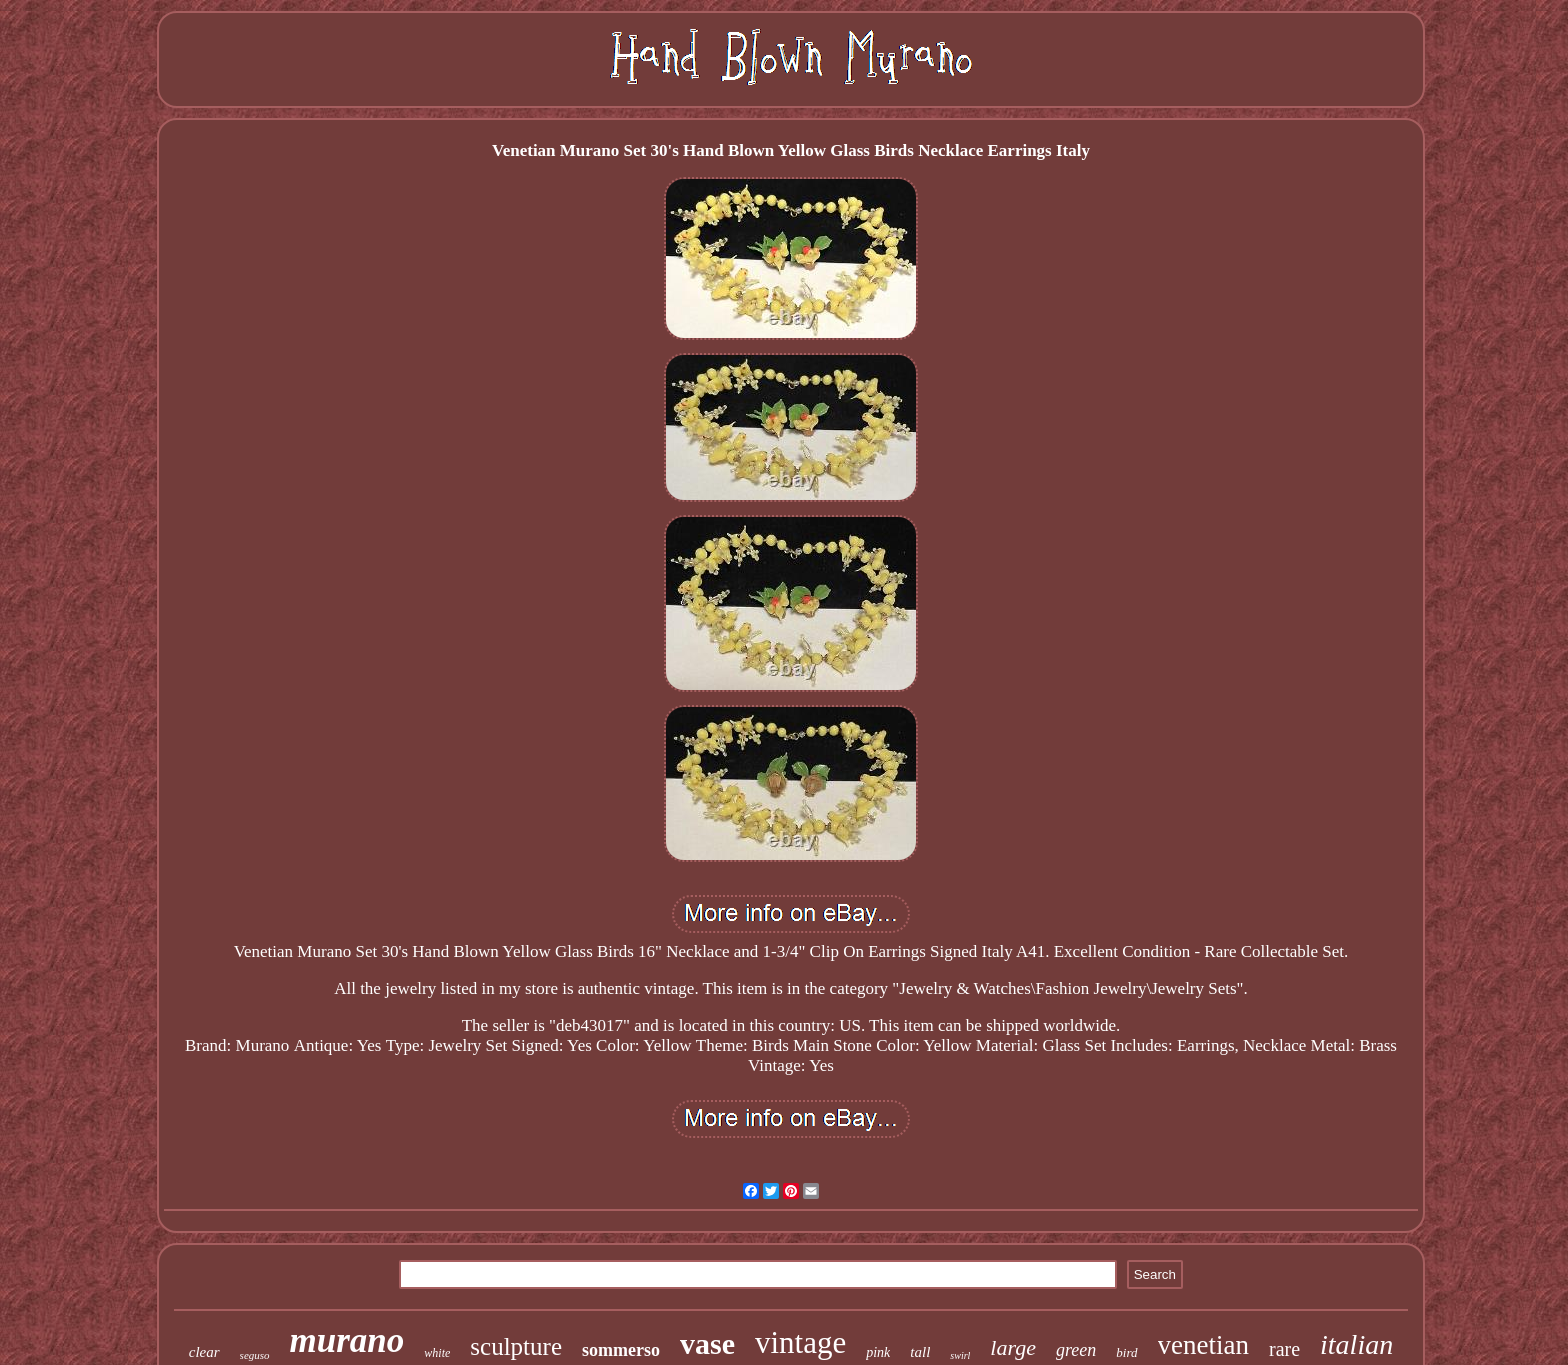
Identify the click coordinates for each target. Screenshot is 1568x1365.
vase (707, 1343)
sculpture (516, 1346)
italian (1356, 1344)
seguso (255, 1355)
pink (878, 1352)
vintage (800, 1342)
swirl (960, 1355)
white (437, 1353)
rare (1284, 1349)
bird (1126, 1352)
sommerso (621, 1350)
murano (347, 1340)
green (1076, 1350)
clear (204, 1352)
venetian (1203, 1345)
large (1013, 1347)
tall (920, 1352)
